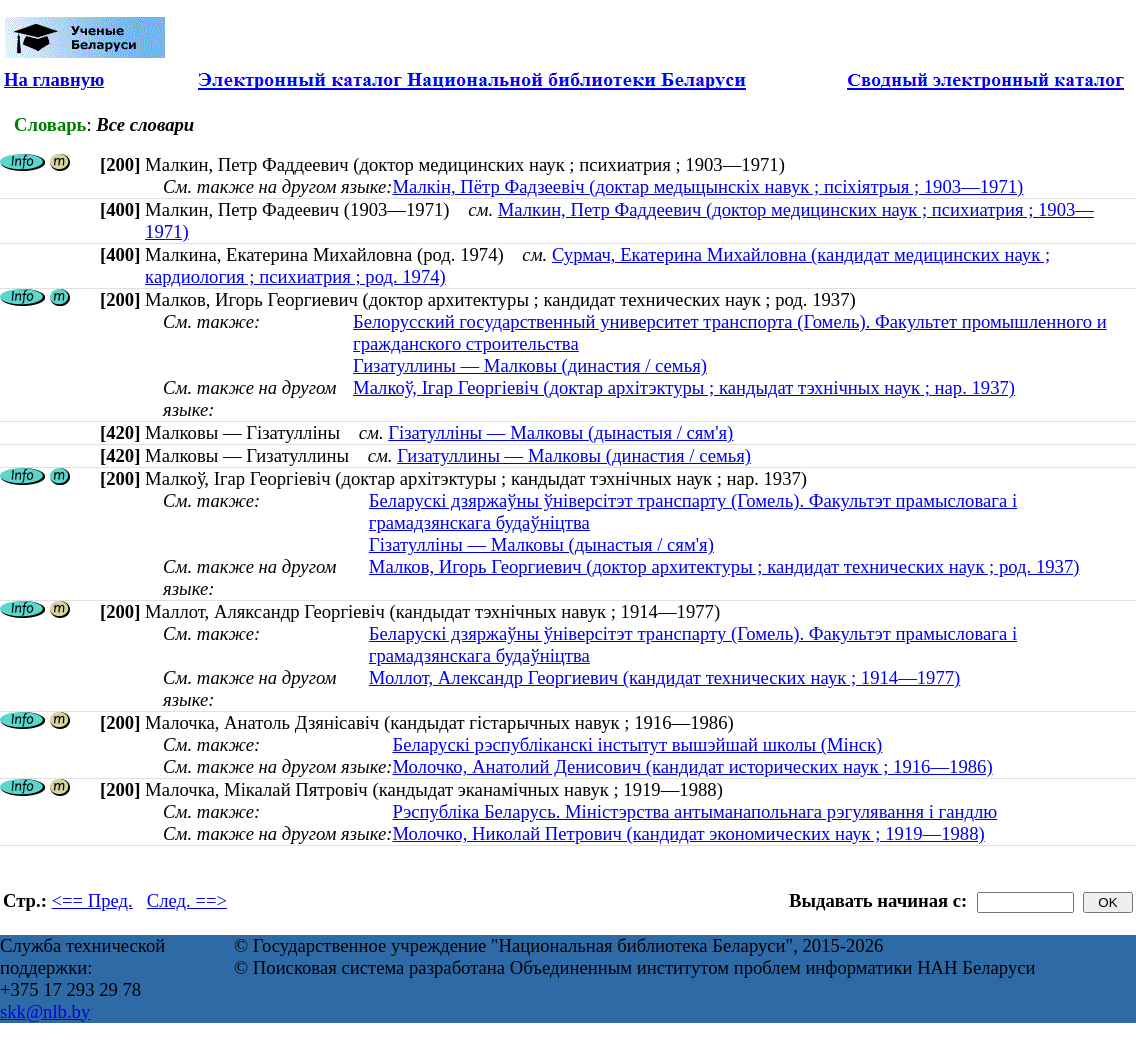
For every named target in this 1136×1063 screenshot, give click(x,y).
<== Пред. (92, 900)
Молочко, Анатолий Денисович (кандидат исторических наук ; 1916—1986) (692, 766)
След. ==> (187, 900)
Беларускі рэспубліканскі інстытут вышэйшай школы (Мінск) (637, 744)
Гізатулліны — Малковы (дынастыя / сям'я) (560, 432)
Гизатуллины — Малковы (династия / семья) (530, 365)
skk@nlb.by (45, 1011)
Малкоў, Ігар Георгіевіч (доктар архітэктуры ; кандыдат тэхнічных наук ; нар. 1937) (684, 387)
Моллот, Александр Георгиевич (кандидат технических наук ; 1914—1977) (664, 677)
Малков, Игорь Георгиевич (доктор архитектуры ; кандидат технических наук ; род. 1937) (724, 566)
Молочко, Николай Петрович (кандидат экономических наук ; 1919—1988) (688, 833)
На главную (54, 79)
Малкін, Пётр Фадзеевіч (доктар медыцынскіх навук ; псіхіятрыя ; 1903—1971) (707, 186)
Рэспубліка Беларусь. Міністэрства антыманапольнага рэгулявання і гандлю (694, 811)
